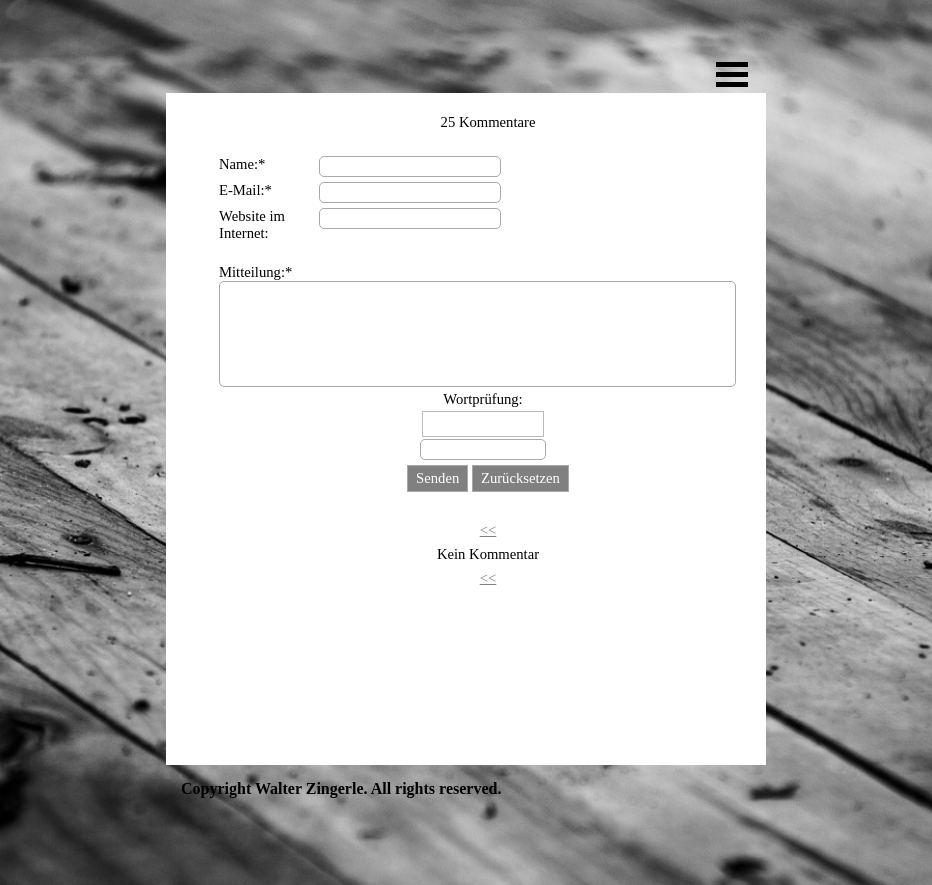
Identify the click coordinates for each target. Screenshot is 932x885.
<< (488, 530)
